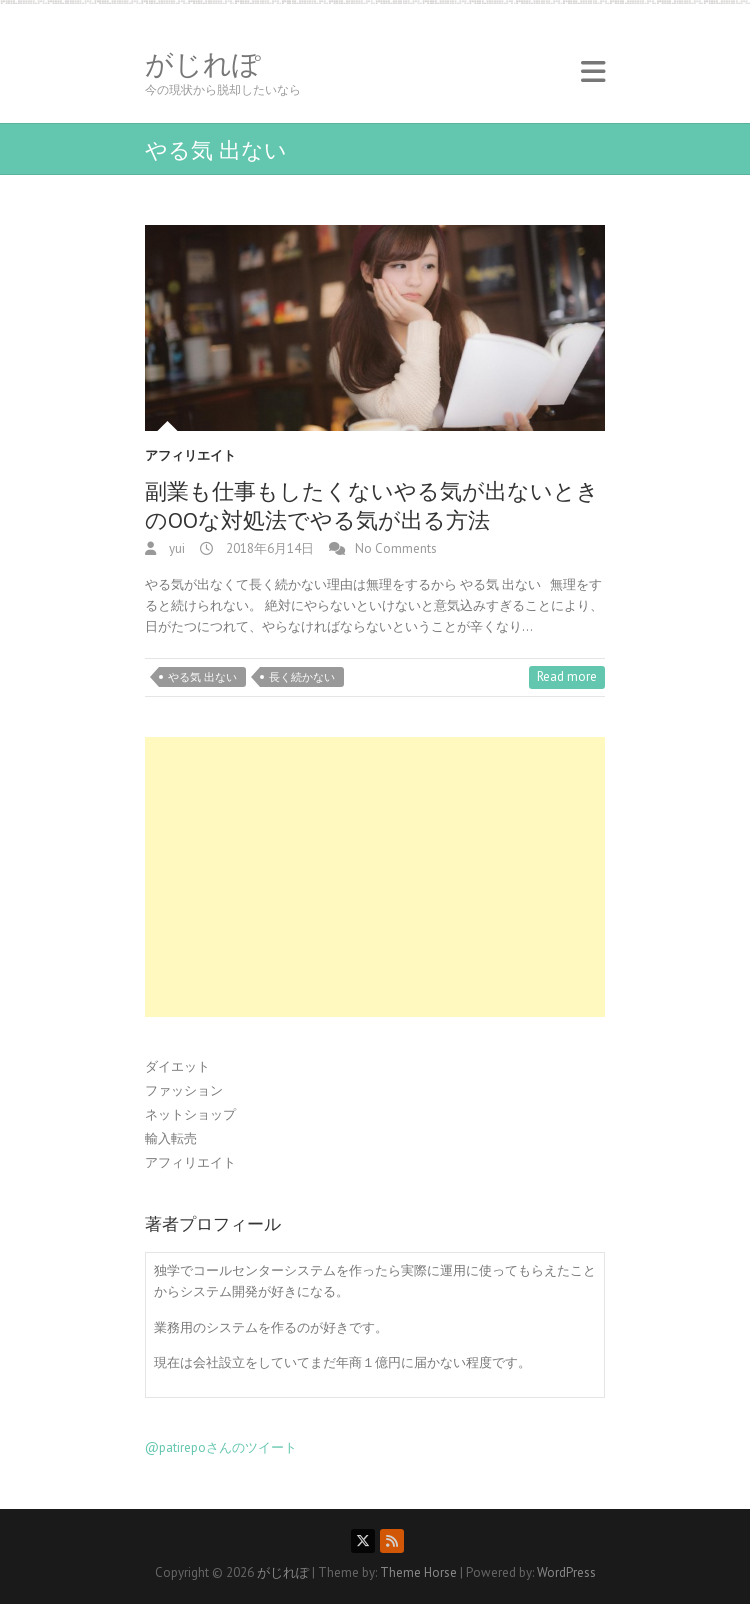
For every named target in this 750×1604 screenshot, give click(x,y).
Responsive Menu (593, 71)
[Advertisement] (375, 877)
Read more (567, 676)
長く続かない (302, 677)
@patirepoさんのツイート (221, 1447)
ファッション (184, 1090)
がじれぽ (203, 64)
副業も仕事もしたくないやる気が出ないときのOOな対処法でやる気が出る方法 (372, 505)
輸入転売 (171, 1138)
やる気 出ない (202, 677)
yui (175, 548)
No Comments (396, 548)
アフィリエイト (190, 455)
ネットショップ (190, 1114)
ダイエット (177, 1066)
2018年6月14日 (268, 548)
